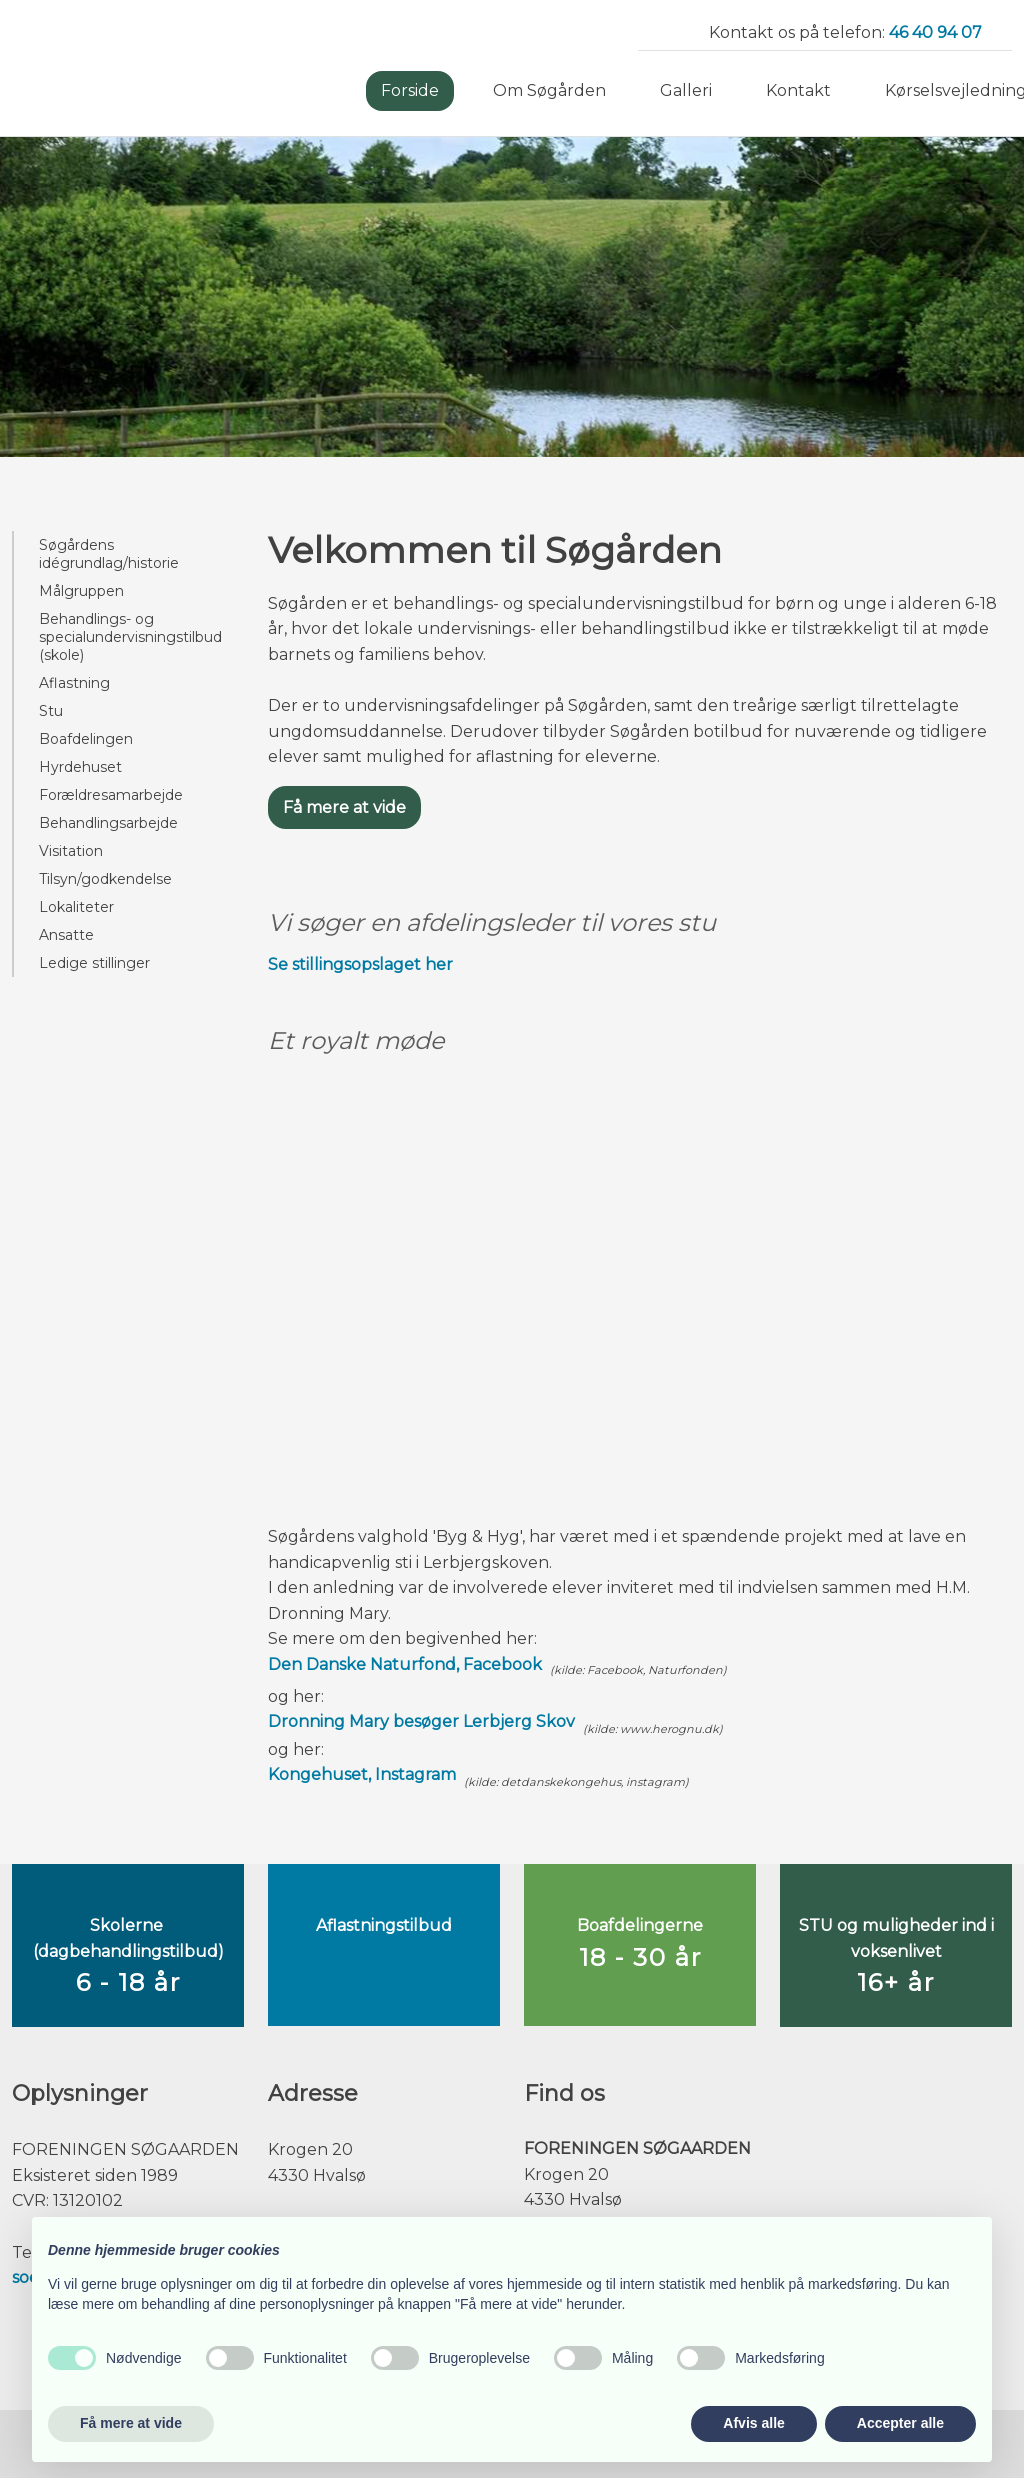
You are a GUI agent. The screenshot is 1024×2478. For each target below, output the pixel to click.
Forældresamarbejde (111, 795)
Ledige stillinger (94, 963)
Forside (410, 90)
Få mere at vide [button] (131, 2423)
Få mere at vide (344, 807)
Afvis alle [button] (753, 2423)
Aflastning (74, 683)
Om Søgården (549, 90)
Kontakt (798, 90)
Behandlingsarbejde (108, 823)
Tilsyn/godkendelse (105, 879)
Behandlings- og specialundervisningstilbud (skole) (130, 637)
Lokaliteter (76, 907)
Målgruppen (81, 591)
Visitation (71, 851)
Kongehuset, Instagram (362, 1774)
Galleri (686, 90)
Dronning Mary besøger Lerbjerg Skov (421, 1721)
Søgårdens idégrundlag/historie (109, 554)
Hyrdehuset (80, 767)
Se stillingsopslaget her (360, 964)
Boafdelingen (86, 739)
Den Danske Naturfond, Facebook (405, 1664)
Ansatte (66, 935)
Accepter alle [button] (900, 2423)
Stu (51, 711)
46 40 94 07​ (935, 32)
